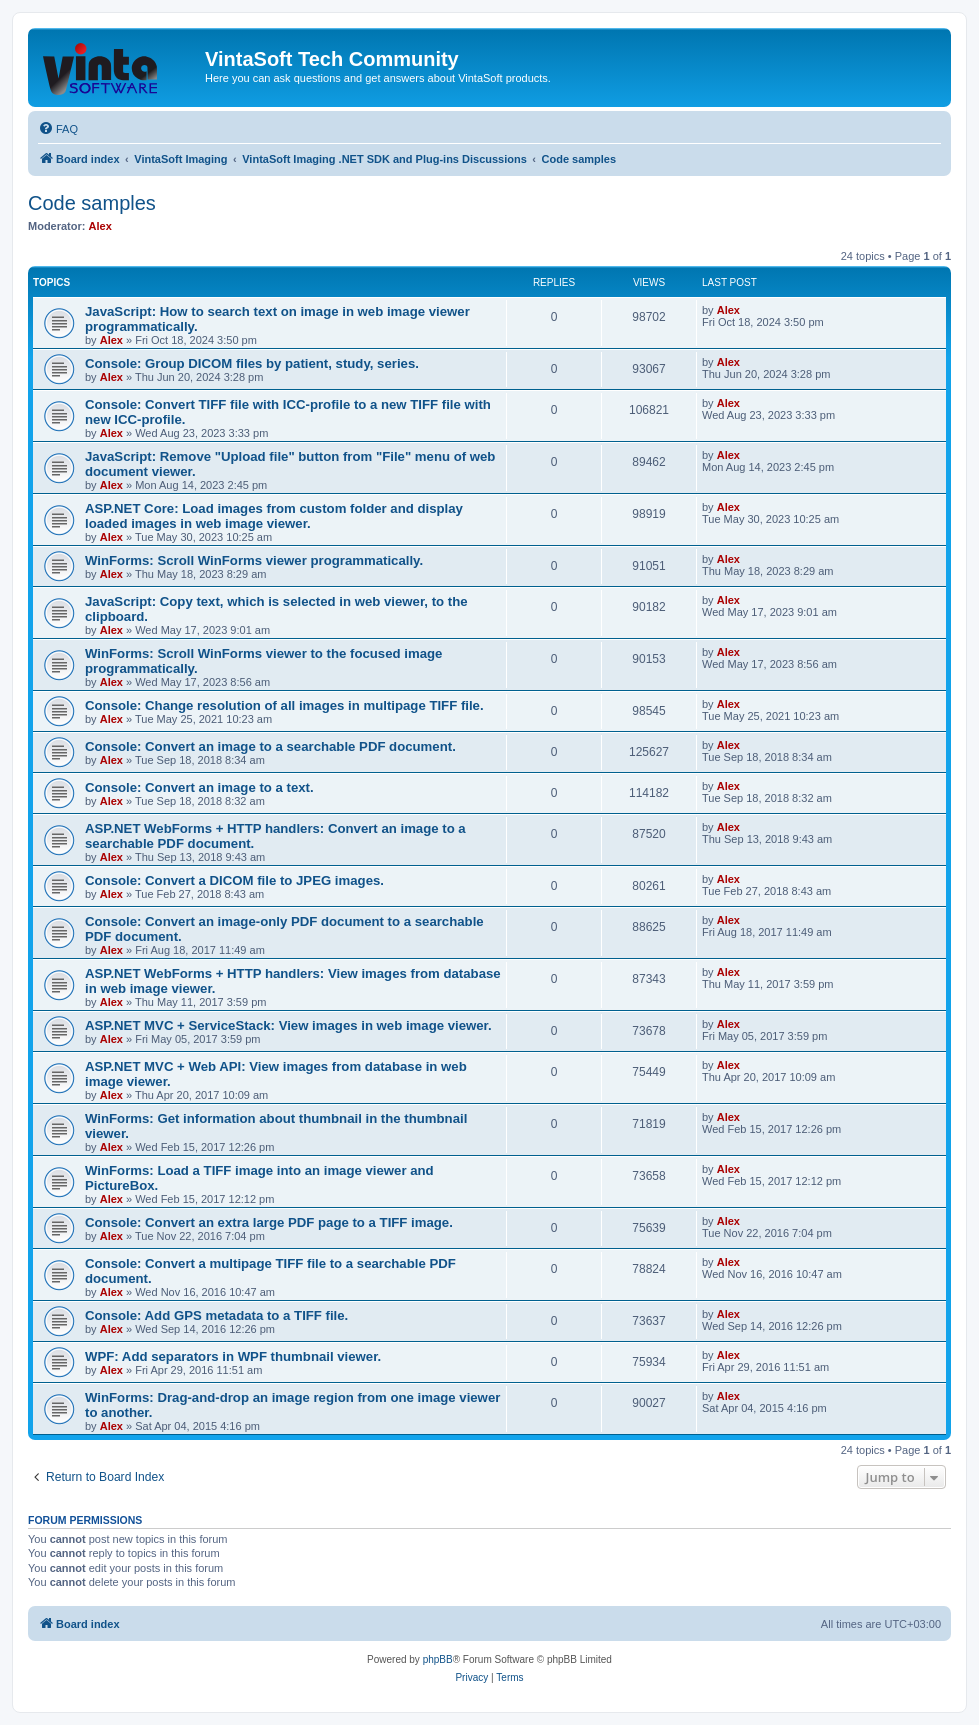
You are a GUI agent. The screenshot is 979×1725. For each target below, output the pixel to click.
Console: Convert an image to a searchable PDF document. (270, 746)
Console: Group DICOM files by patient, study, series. (252, 363)
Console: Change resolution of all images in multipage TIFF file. (284, 705)
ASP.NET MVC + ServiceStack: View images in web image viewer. (288, 1025)
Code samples (92, 203)
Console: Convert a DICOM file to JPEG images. (234, 880)
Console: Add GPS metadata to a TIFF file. (216, 1315)
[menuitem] (58, 129)
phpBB (438, 1659)
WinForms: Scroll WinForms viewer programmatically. (254, 560)
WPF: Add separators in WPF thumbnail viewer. (233, 1356)
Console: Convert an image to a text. (199, 787)
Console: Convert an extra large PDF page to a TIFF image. (269, 1222)
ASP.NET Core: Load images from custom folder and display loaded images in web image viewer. (274, 516)
